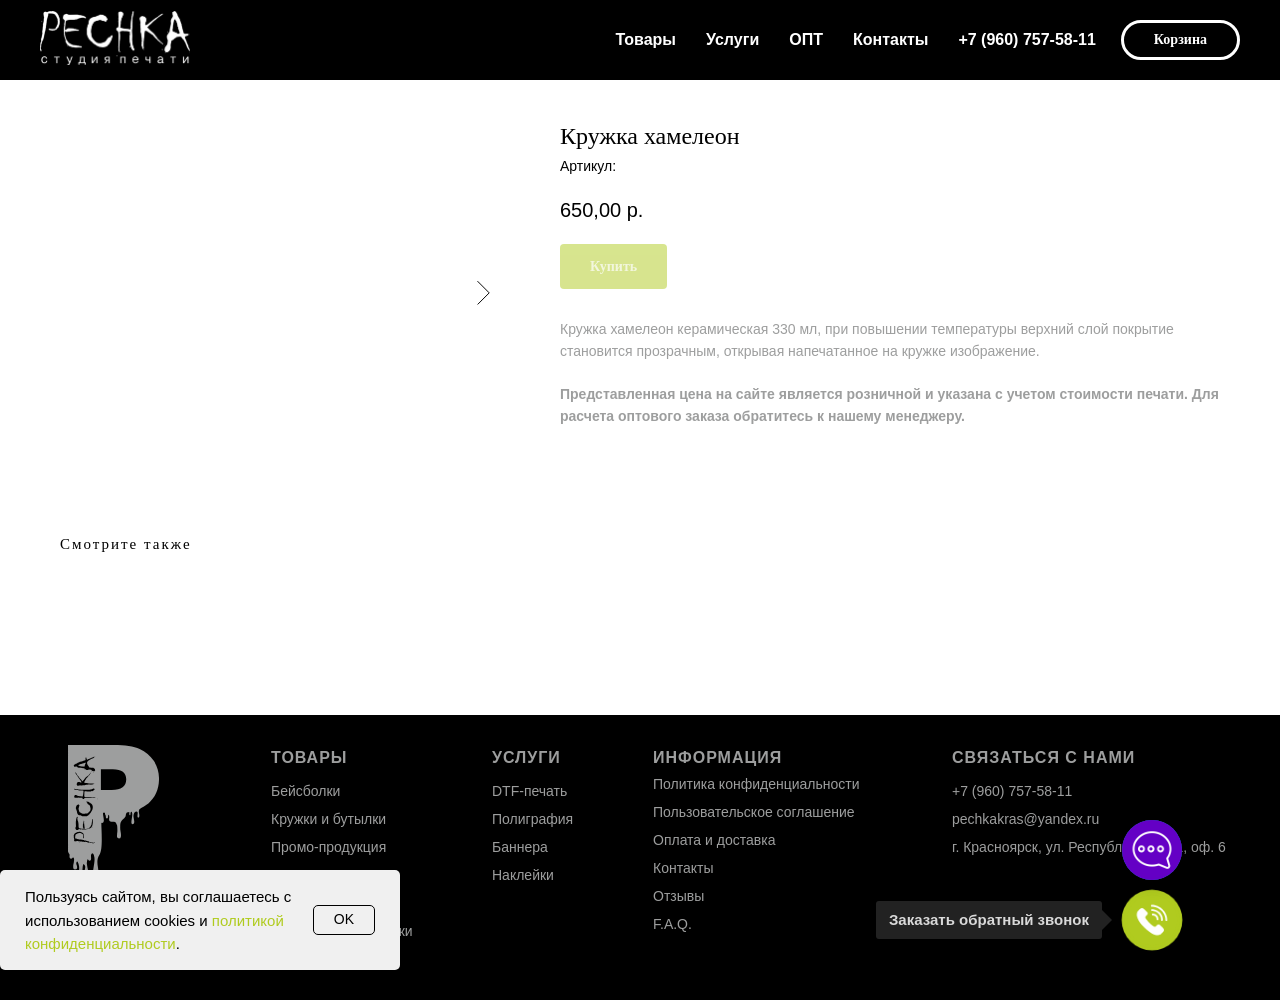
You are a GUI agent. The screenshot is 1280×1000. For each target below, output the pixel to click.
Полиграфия (532, 819)
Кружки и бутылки (328, 819)
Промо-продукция (328, 847)
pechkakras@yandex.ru (1025, 819)
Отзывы (678, 896)
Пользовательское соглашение (754, 812)
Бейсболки (305, 791)
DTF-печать (529, 791)
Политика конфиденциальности (756, 784)
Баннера (520, 847)
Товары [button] (646, 39)
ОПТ (806, 39)
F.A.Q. (672, 924)
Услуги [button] (732, 39)
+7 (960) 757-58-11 (1026, 39)
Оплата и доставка (714, 840)
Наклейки (523, 875)
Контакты (890, 39)
